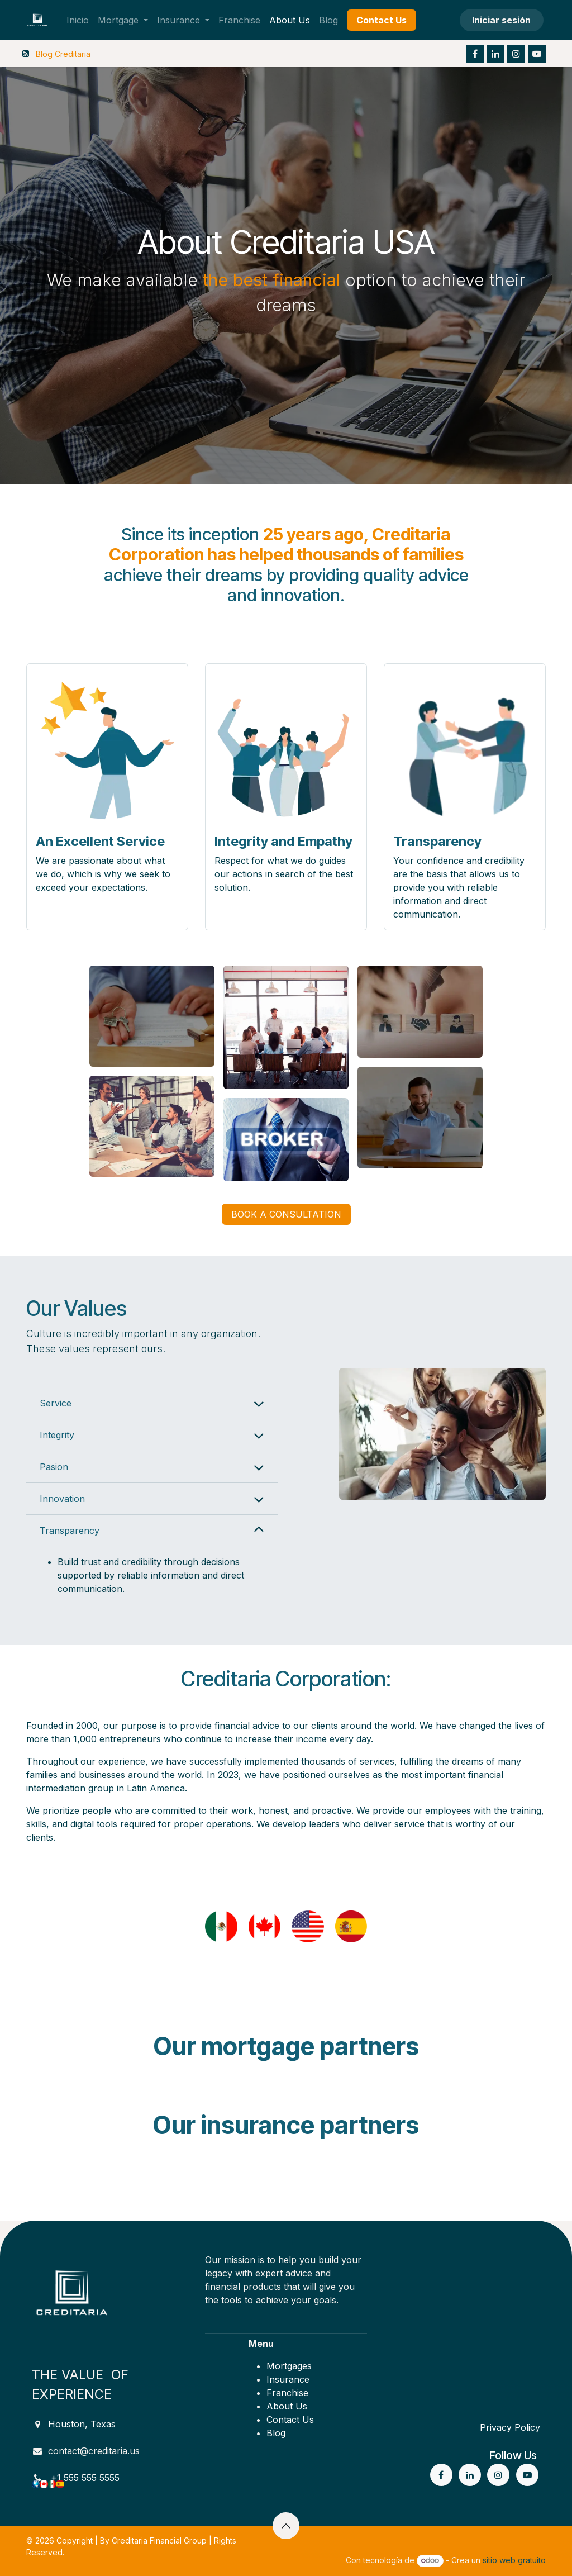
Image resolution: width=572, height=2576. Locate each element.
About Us (286, 2406)
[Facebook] (475, 54)
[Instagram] (516, 54)
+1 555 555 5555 (85, 2477)
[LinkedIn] (495, 54)
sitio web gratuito (514, 2560)
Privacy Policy (510, 2427)
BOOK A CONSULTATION (286, 1214)
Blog (275, 2433)
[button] (286, 2525)
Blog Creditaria (63, 54)
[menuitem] (77, 20)
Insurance (287, 2379)
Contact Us (290, 2419)
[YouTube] (537, 54)
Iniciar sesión (501, 20)
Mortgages (289, 2365)
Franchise (287, 2392)
